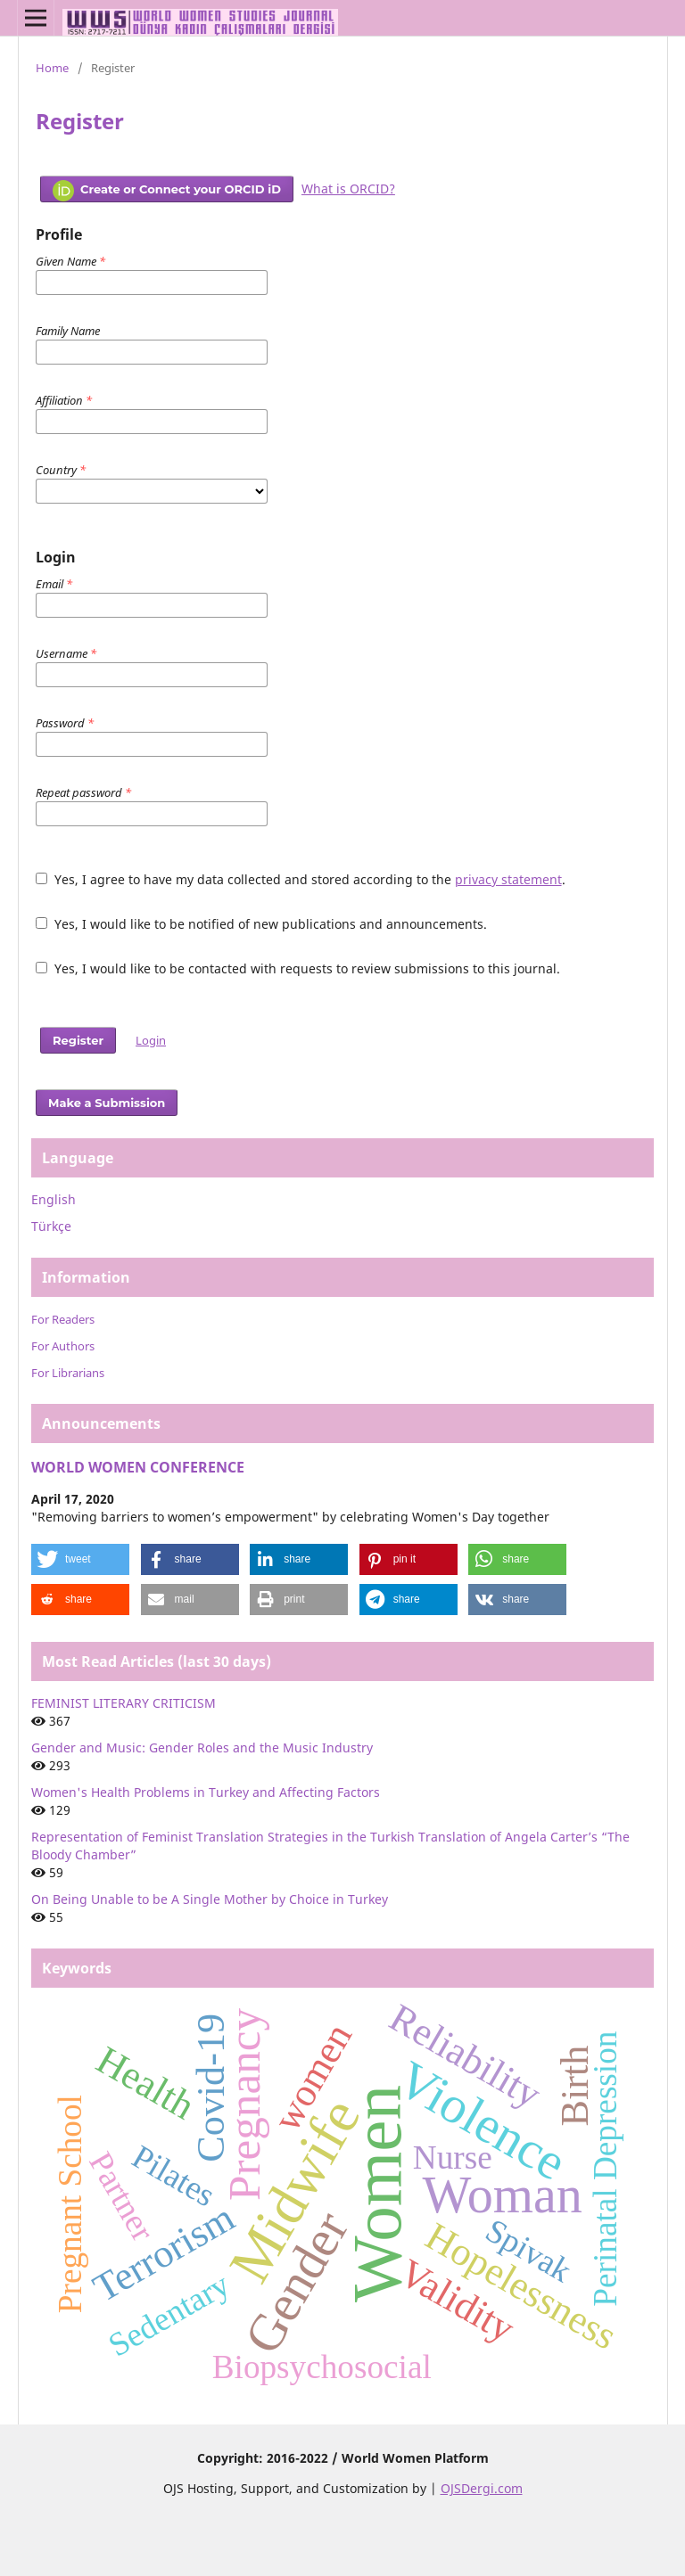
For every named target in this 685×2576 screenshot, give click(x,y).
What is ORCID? (348, 188)
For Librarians (67, 1373)
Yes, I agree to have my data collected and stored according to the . (300, 879)
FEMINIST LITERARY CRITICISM (123, 1702)
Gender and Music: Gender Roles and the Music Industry (202, 1747)
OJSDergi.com (482, 2488)
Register (78, 1040)
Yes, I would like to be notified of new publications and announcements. (261, 923)
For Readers (63, 1319)
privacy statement (508, 879)
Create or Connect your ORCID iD (167, 190)
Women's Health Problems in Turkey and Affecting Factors (205, 1792)
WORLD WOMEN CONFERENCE (137, 1467)
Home (52, 68)
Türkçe (51, 1226)
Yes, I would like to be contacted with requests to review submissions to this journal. (298, 968)
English (53, 1199)
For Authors (63, 1346)
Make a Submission (106, 1102)
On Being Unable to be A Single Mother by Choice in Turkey (209, 1899)
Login (151, 1040)
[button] (80, 1559)
